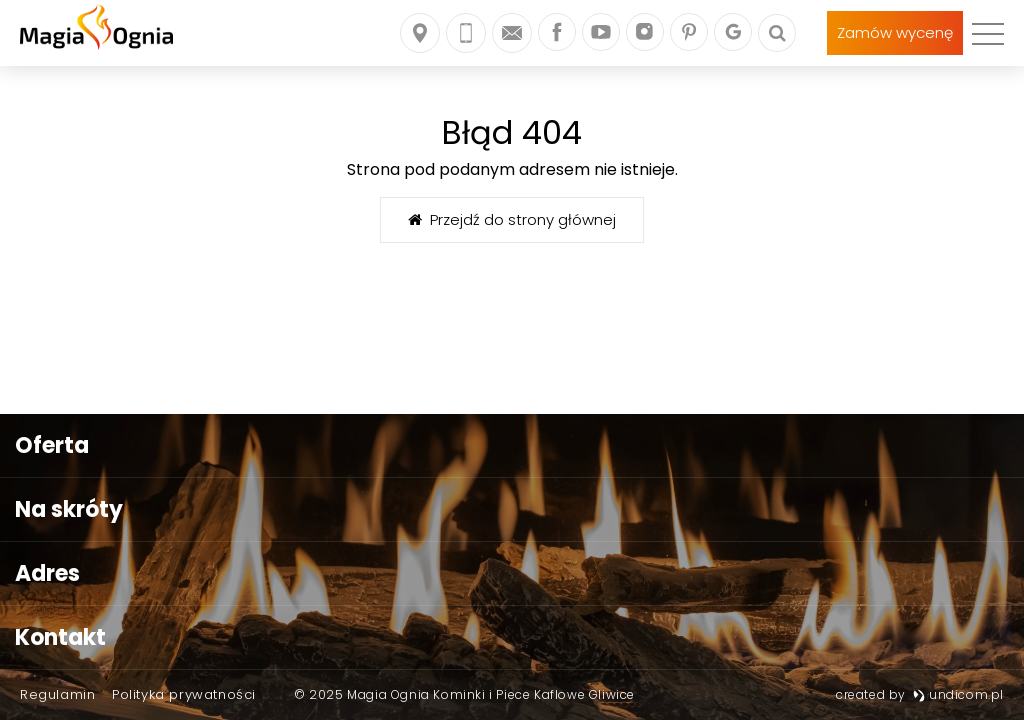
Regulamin (57, 694)
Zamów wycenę (895, 32)
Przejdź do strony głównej (512, 219)
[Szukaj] (777, 33)
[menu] (988, 33)
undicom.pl (958, 694)
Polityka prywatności (184, 694)
